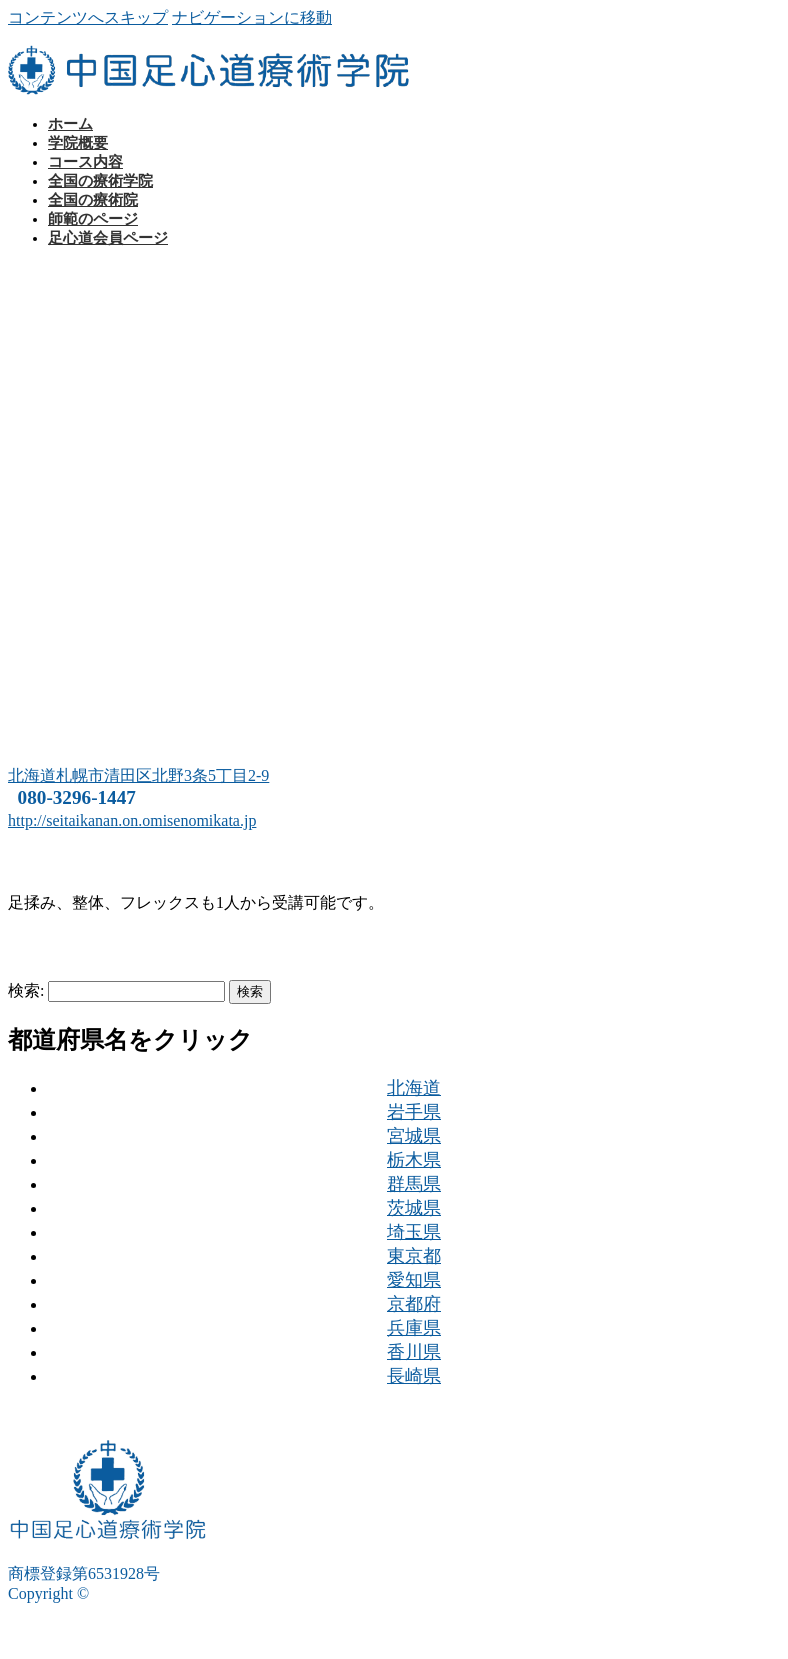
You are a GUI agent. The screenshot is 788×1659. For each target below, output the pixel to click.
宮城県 (414, 1136)
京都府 (414, 1304)
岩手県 (414, 1112)
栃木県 (414, 1160)
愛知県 (414, 1280)
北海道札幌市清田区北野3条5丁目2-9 (138, 775)
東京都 (414, 1256)
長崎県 (414, 1376)
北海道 (414, 1088)
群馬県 (414, 1184)
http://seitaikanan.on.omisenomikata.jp (132, 820)
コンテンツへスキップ (88, 17)
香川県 (414, 1352)
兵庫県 (414, 1328)
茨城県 (414, 1208)
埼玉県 (414, 1232)
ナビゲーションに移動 (252, 17)
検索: (26, 990)
